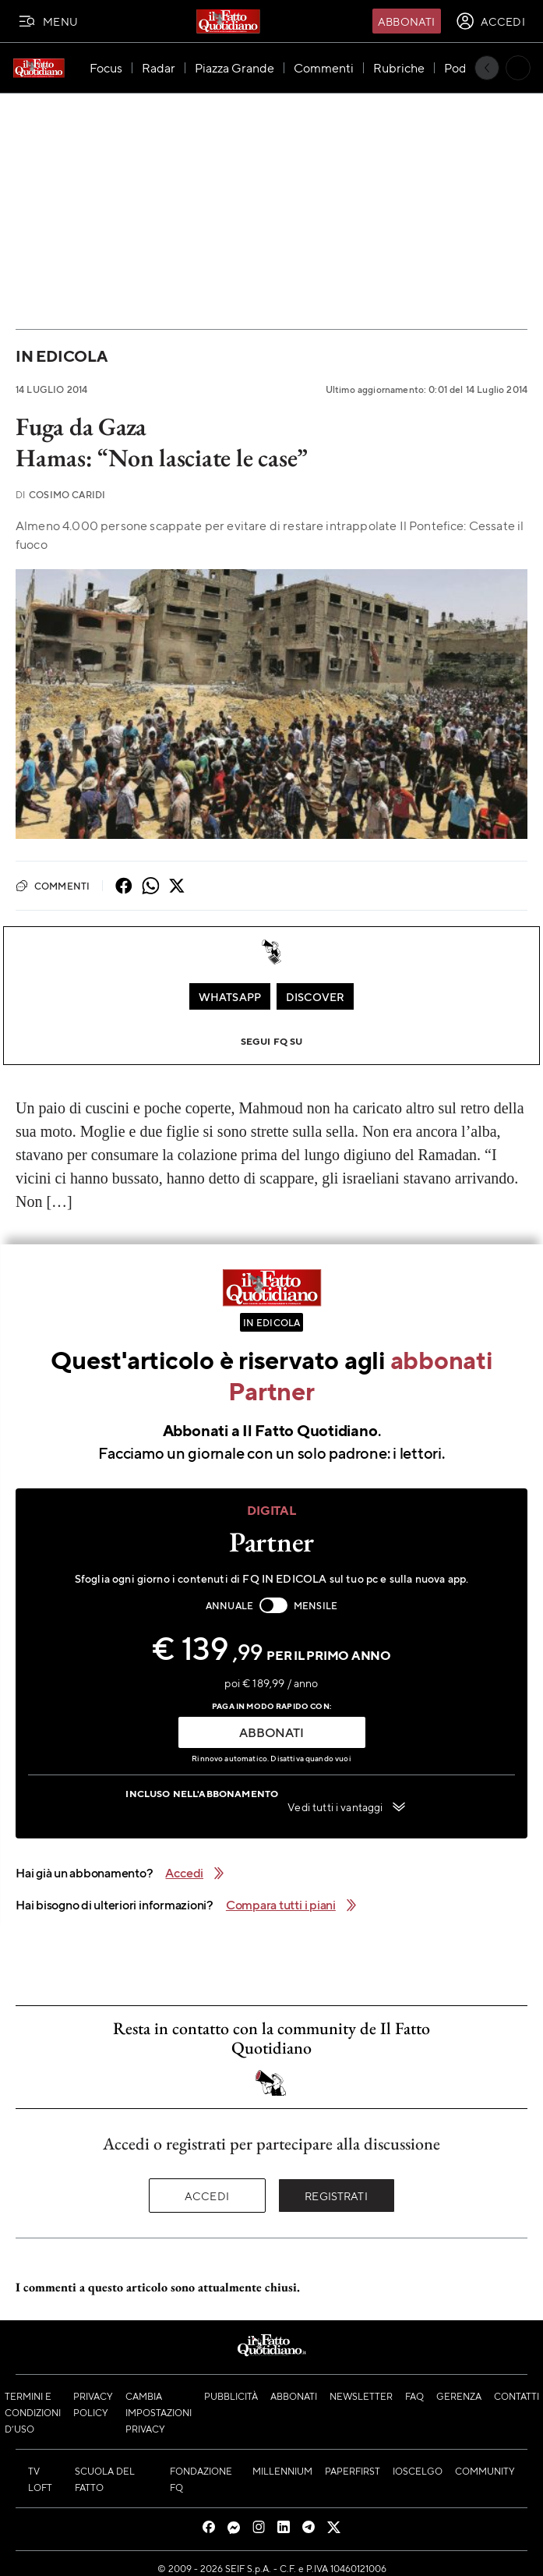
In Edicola (62, 356)
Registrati (336, 2196)
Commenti (53, 885)
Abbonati (406, 21)
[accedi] (490, 21)
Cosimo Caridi (60, 495)
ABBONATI (271, 1732)
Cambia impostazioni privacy (158, 2412)
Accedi (207, 2196)
